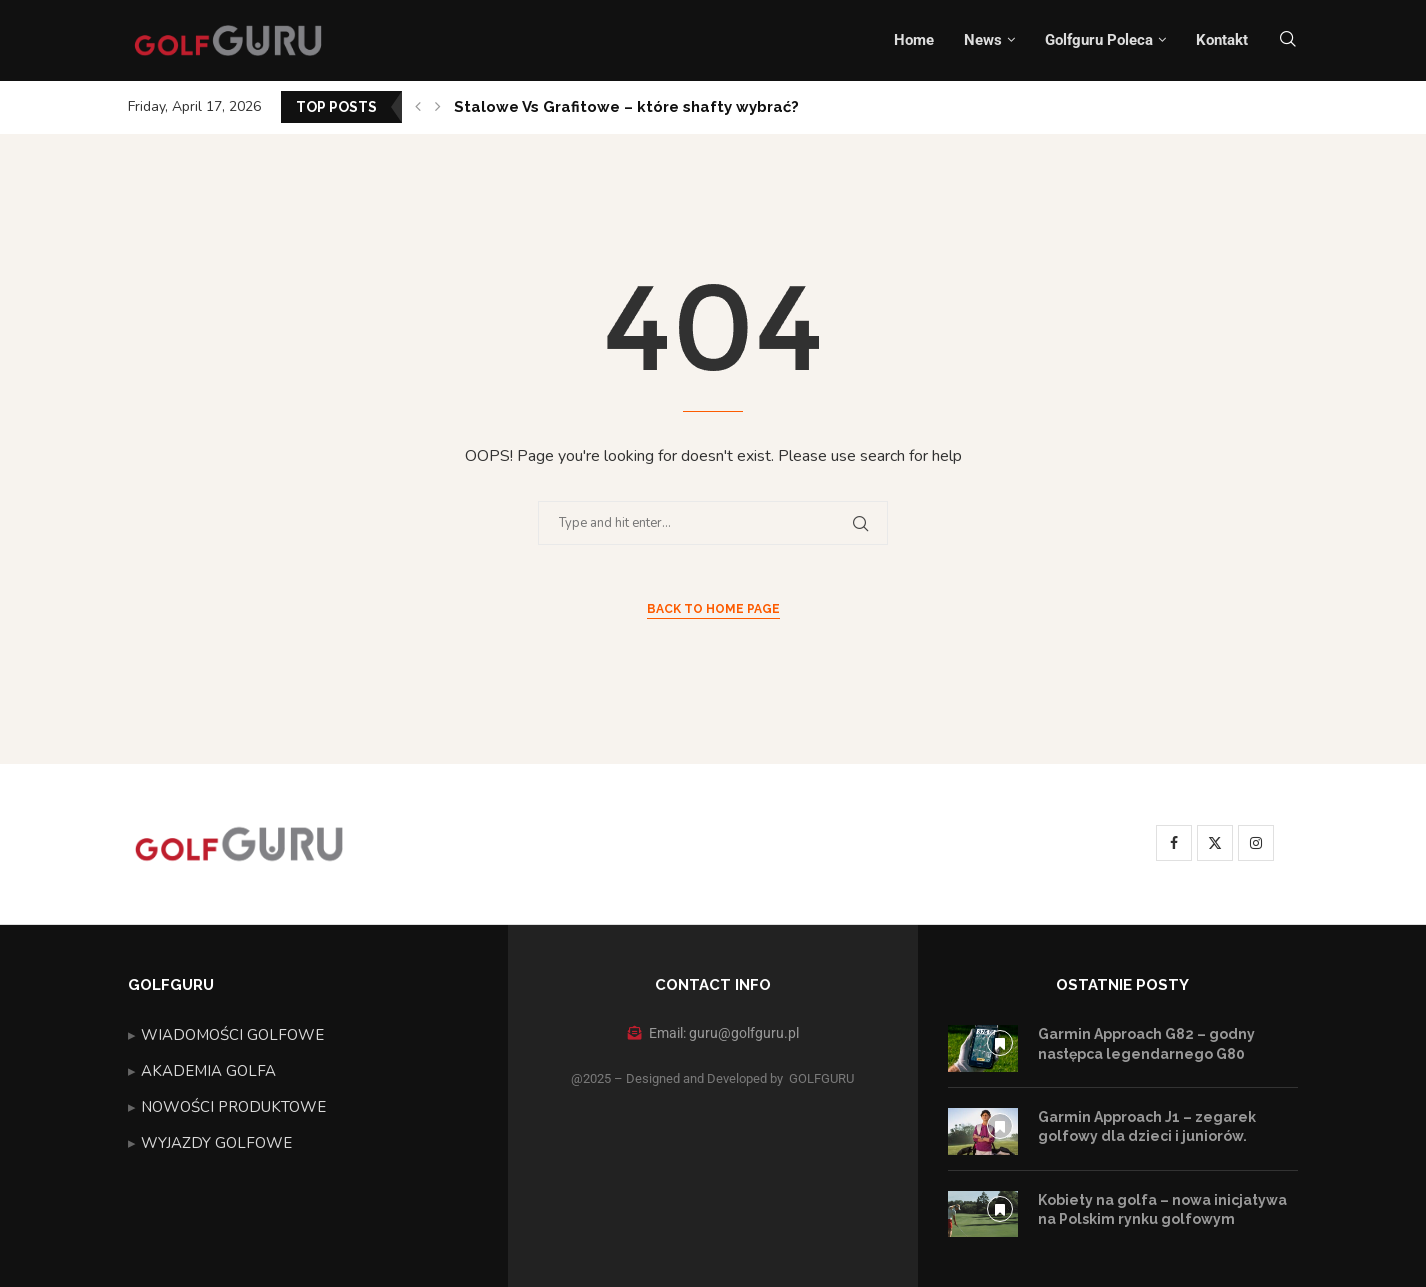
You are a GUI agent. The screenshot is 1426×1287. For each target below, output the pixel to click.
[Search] (1288, 40)
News (983, 40)
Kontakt (1222, 40)
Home (914, 40)
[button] (418, 107)
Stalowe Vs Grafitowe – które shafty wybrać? (626, 107)
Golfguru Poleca (1099, 40)
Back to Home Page (713, 609)
